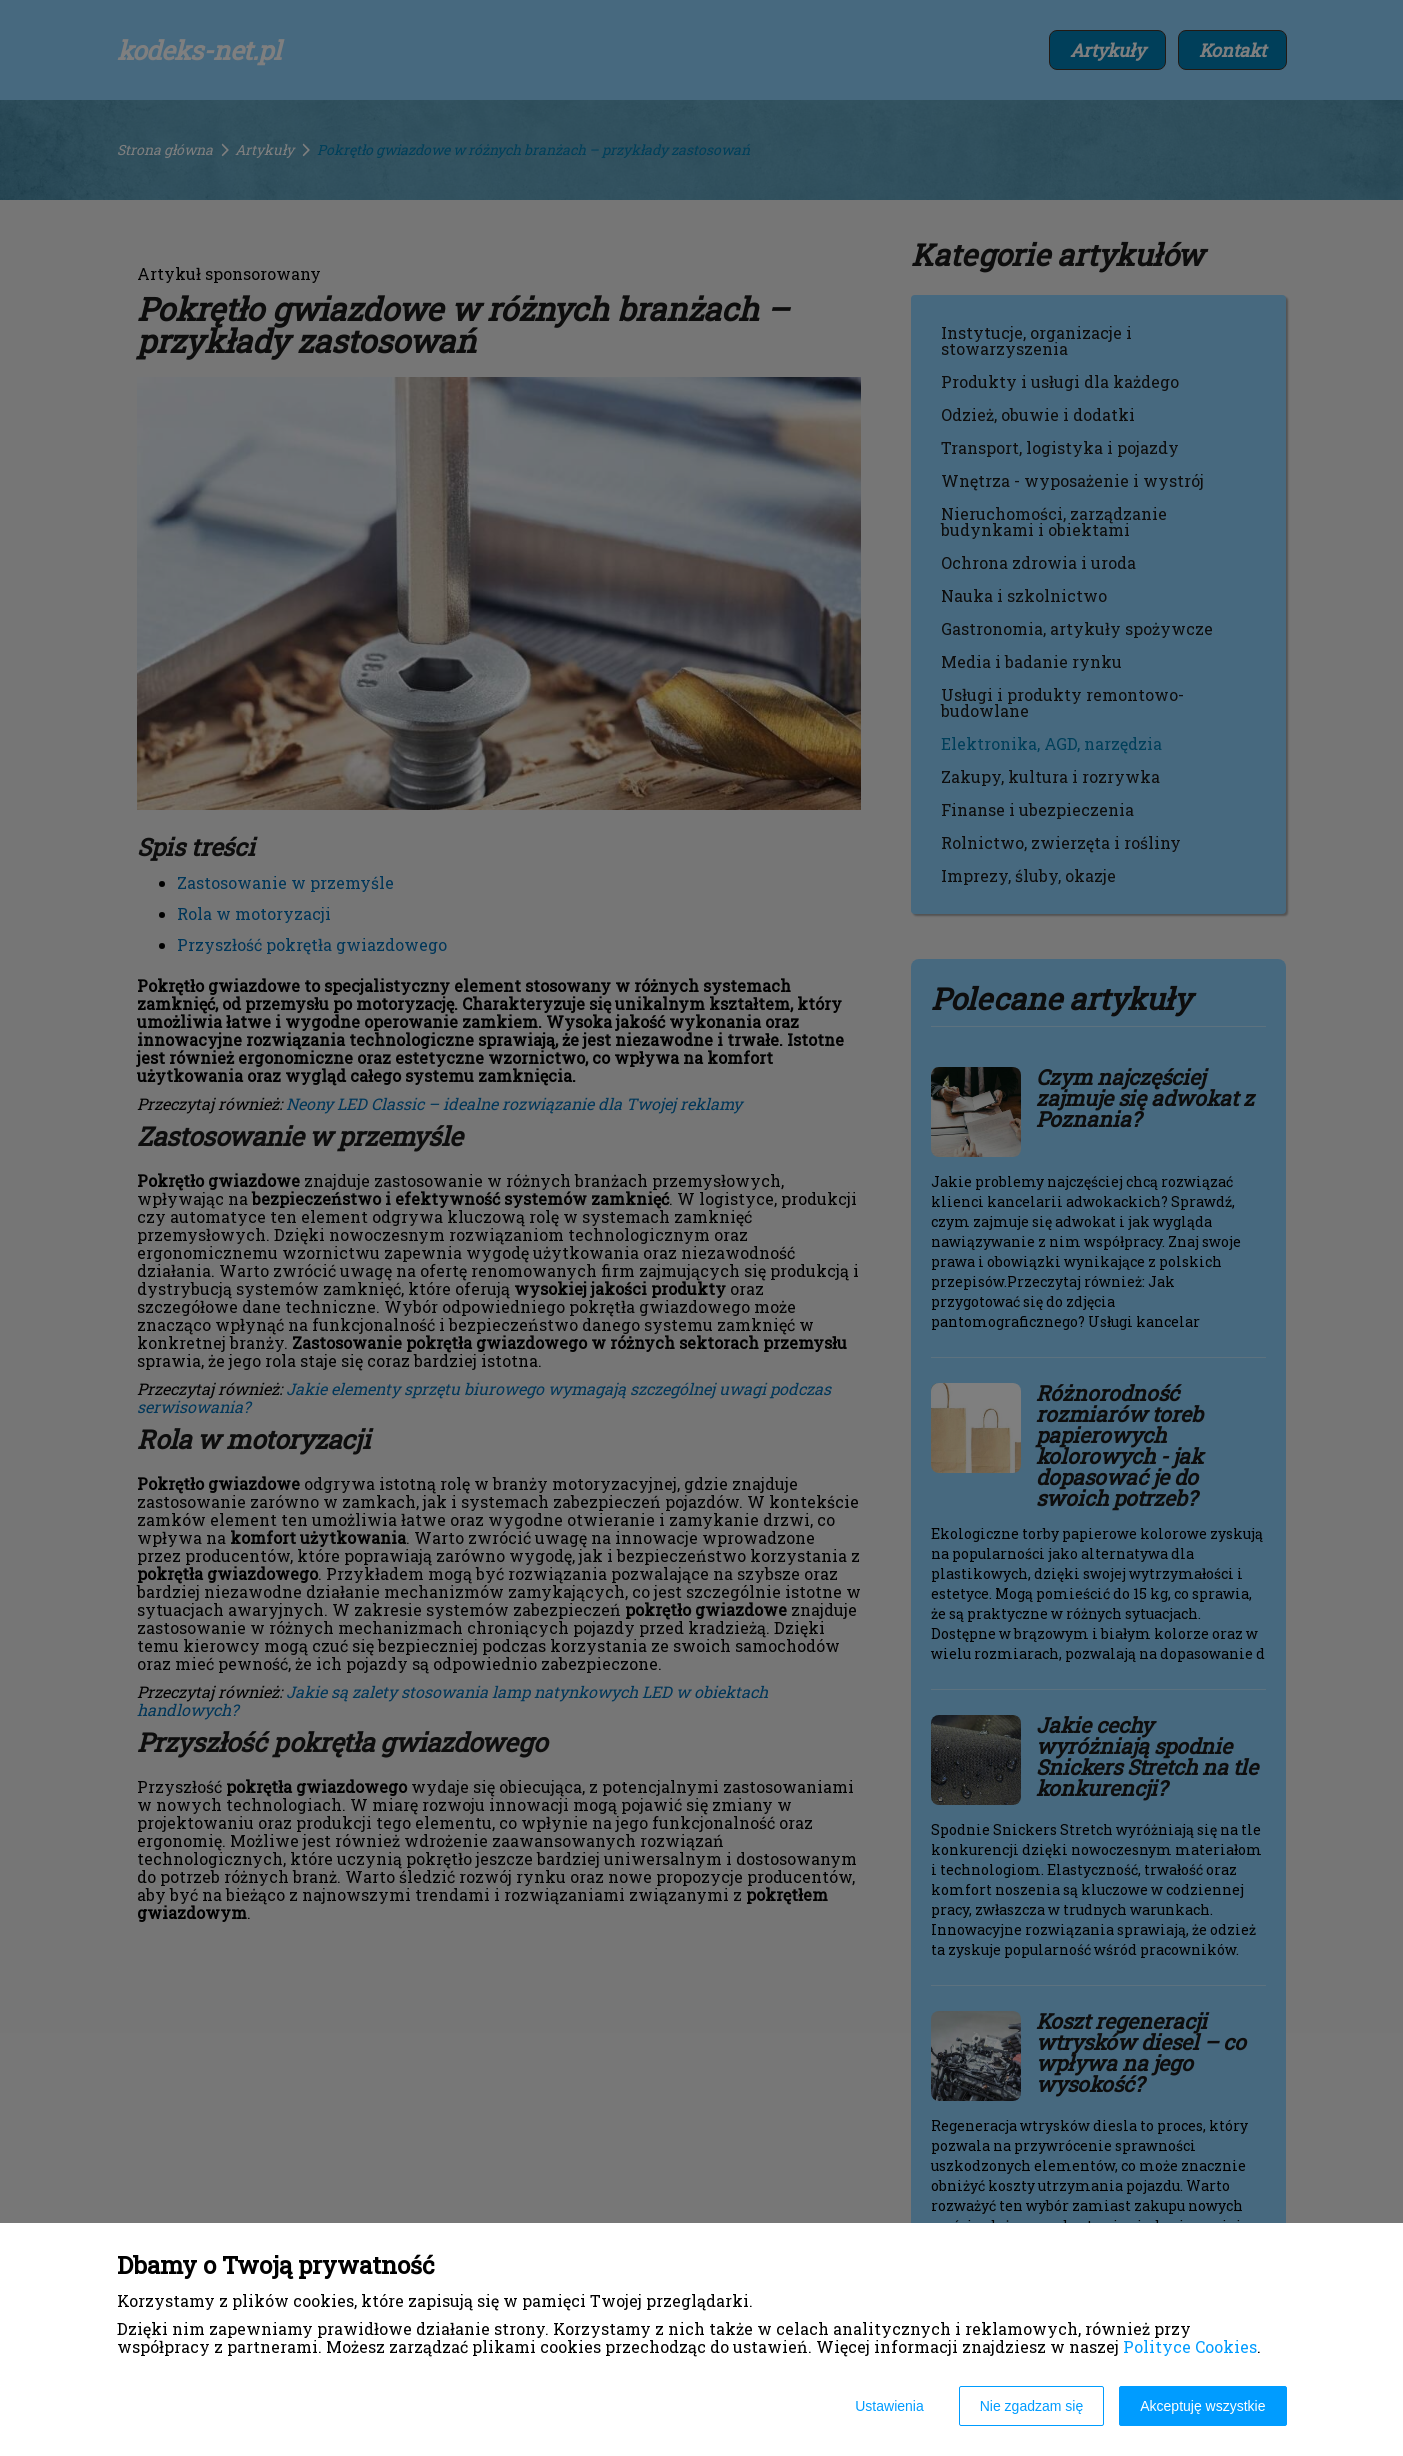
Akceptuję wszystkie (1202, 2406)
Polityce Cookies (1190, 2346)
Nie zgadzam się (1032, 2406)
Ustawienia (889, 2406)
